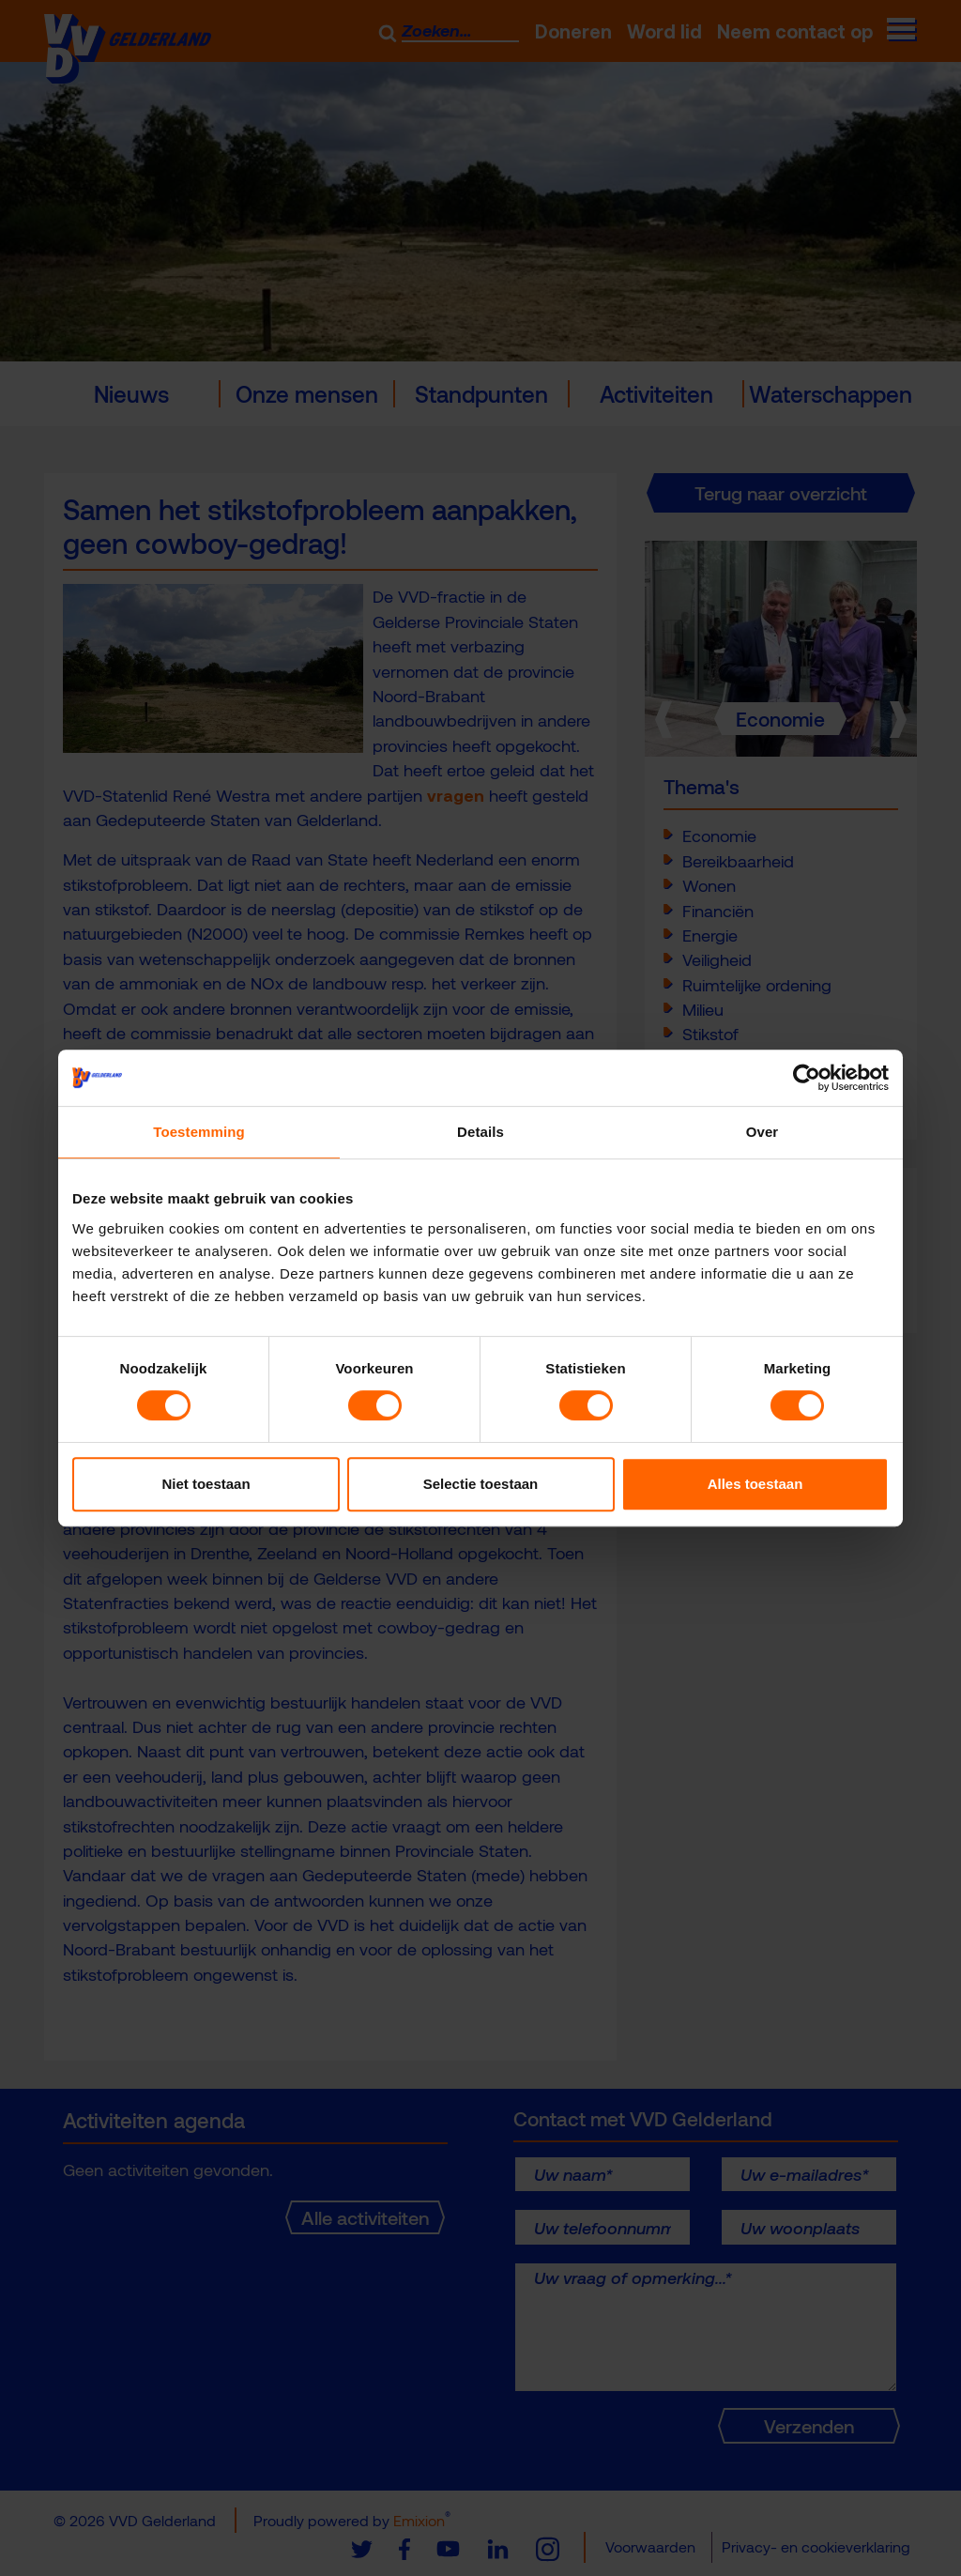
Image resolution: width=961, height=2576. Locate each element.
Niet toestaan (205, 1484)
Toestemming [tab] (199, 1132)
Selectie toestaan (481, 1484)
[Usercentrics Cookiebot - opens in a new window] (807, 1078)
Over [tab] (762, 1132)
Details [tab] (480, 1132)
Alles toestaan (755, 1484)
